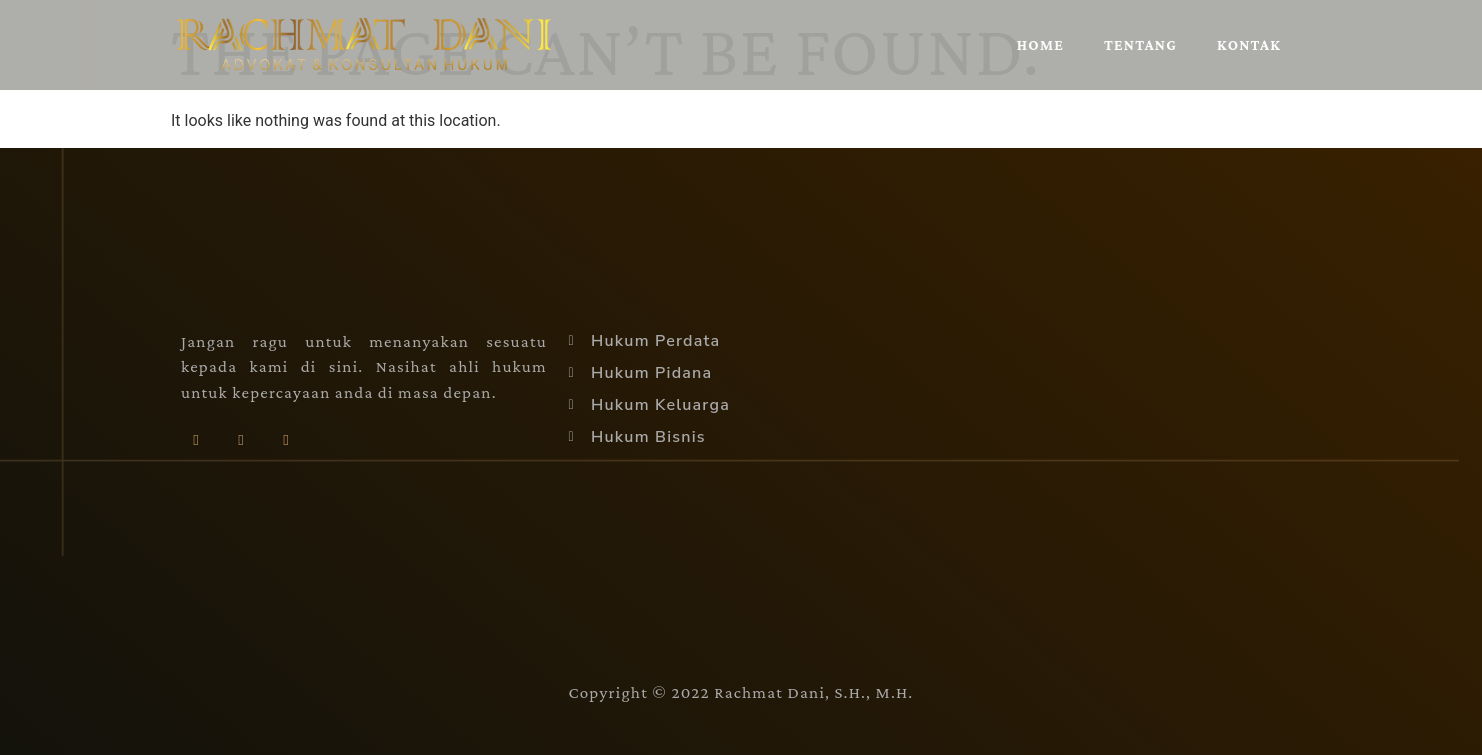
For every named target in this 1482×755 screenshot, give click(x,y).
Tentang (1140, 45)
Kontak (1249, 45)
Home (1040, 45)
